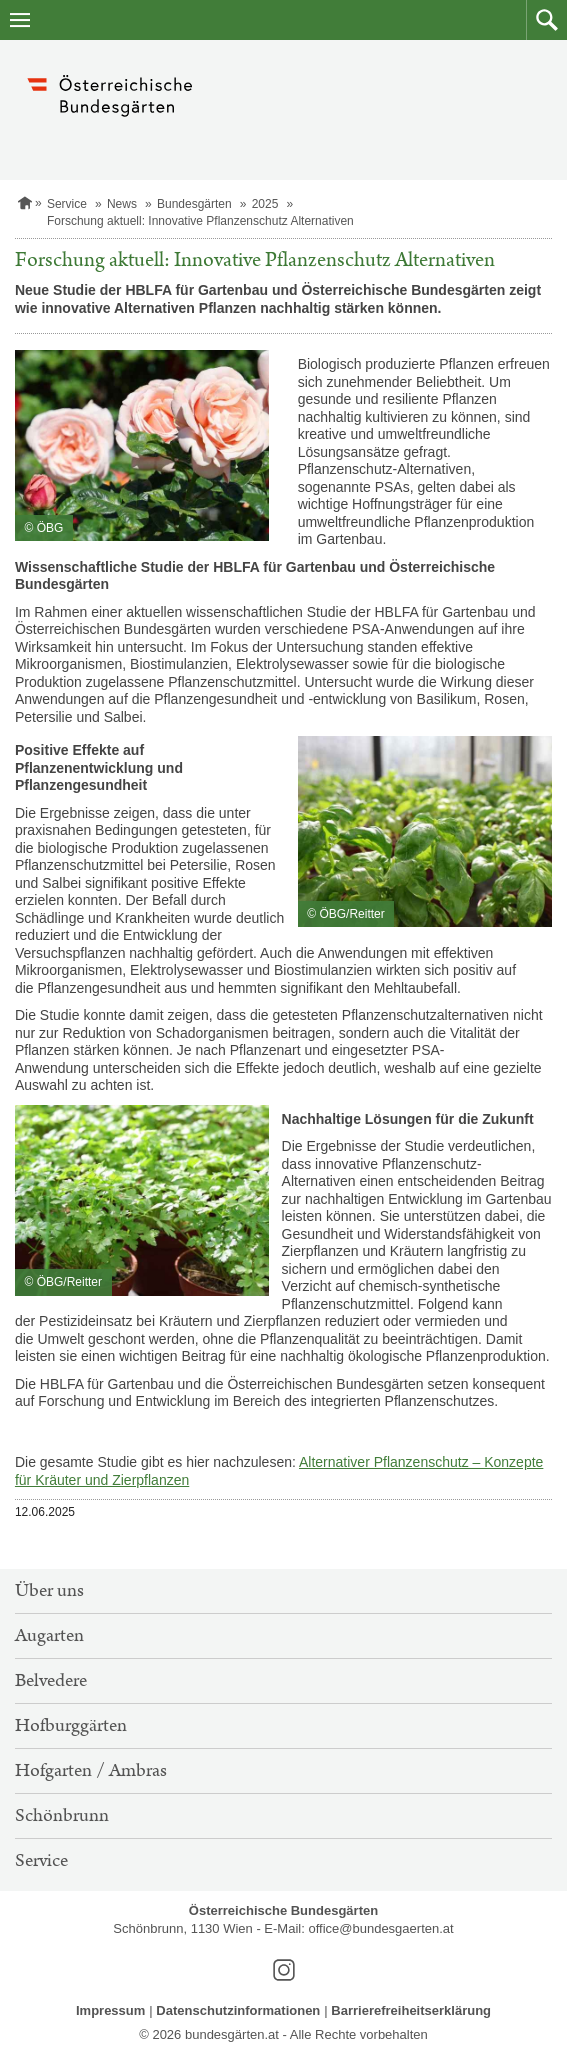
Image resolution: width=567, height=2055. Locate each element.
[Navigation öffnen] (20, 20)
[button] (546, 20)
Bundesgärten (194, 204)
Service (67, 204)
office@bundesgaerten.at (380, 1928)
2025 (265, 204)
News (122, 204)
